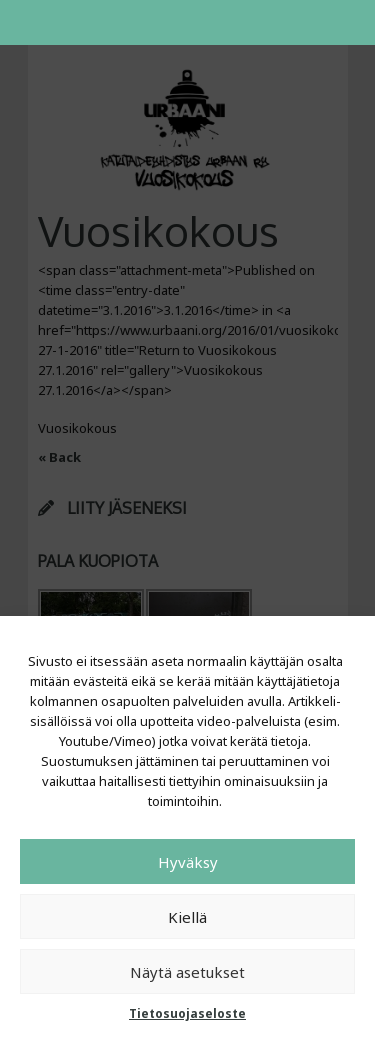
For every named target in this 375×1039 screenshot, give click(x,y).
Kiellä (187, 917)
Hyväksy (188, 862)
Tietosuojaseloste (187, 1013)
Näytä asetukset (187, 972)
